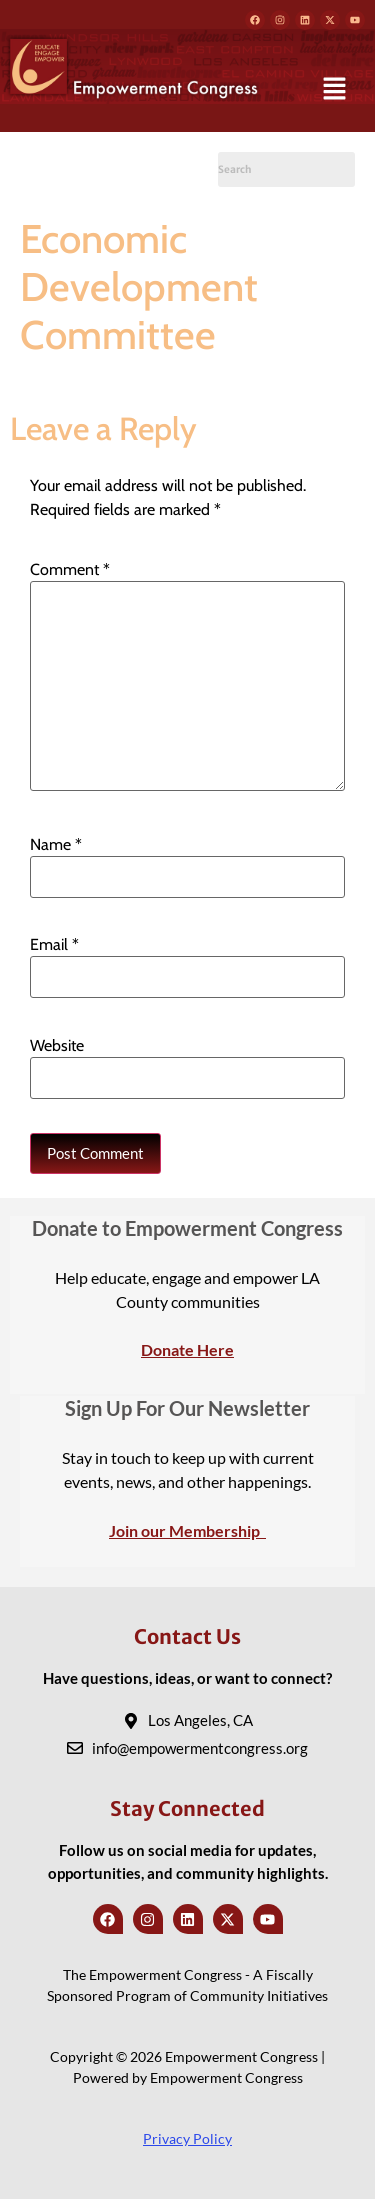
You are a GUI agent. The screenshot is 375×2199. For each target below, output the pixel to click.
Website (57, 1046)
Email (54, 945)
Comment (70, 570)
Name (56, 845)
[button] (335, 90)
